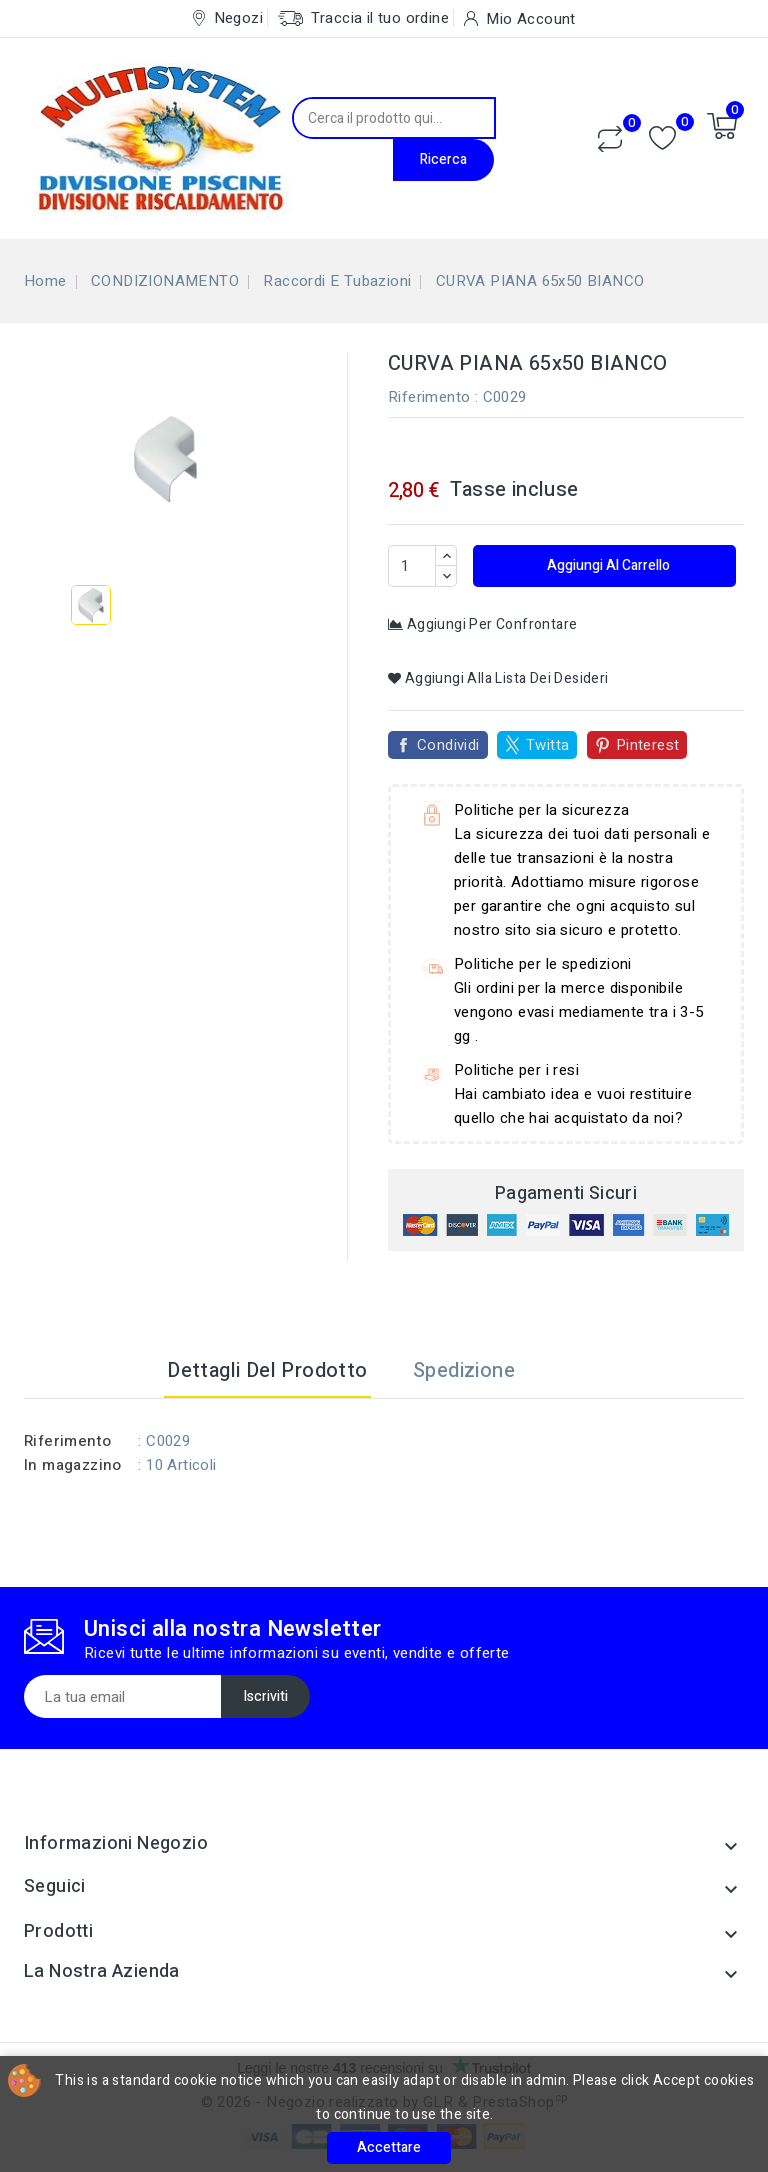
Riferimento (429, 397)
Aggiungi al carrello (607, 565)
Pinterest (648, 745)
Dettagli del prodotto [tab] (267, 1370)
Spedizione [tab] (464, 1370)
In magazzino (73, 1465)
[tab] (562, 1371)
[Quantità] (412, 566)
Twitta (547, 745)
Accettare (389, 2147)
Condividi (448, 745)
